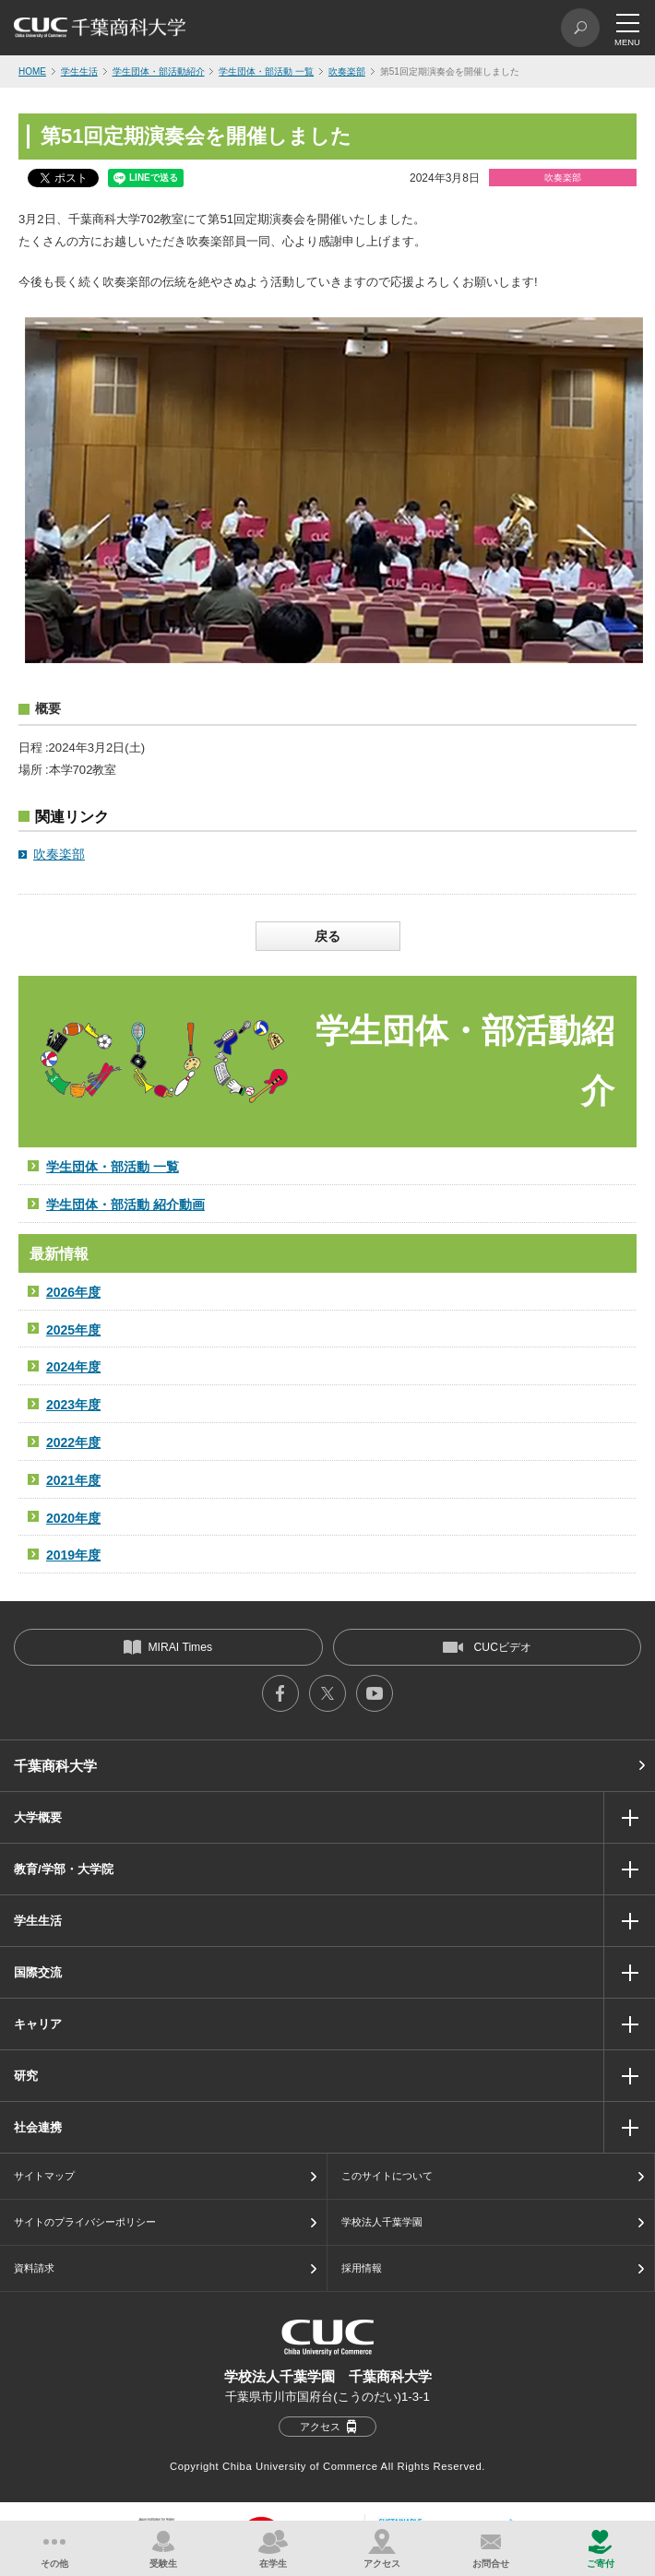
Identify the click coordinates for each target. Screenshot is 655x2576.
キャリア (38, 2024)
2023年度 (73, 1404)
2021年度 (73, 1480)
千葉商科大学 (55, 1766)
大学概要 (38, 1817)
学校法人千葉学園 (382, 2221)
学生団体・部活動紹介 (159, 71)
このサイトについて (387, 2175)
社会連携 (38, 2127)
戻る (327, 936)
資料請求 (34, 2267)
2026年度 (73, 1292)
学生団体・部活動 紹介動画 (125, 1204)
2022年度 (73, 1442)
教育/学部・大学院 (63, 1869)
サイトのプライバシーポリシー (85, 2221)
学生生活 (79, 71)
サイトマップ (44, 2175)
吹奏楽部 (346, 71)
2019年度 (73, 1555)
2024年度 (73, 1366)
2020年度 (73, 1518)
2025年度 (73, 1330)
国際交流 (38, 1972)
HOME (32, 71)
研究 (26, 2076)
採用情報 (361, 2267)
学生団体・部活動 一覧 (266, 71)
